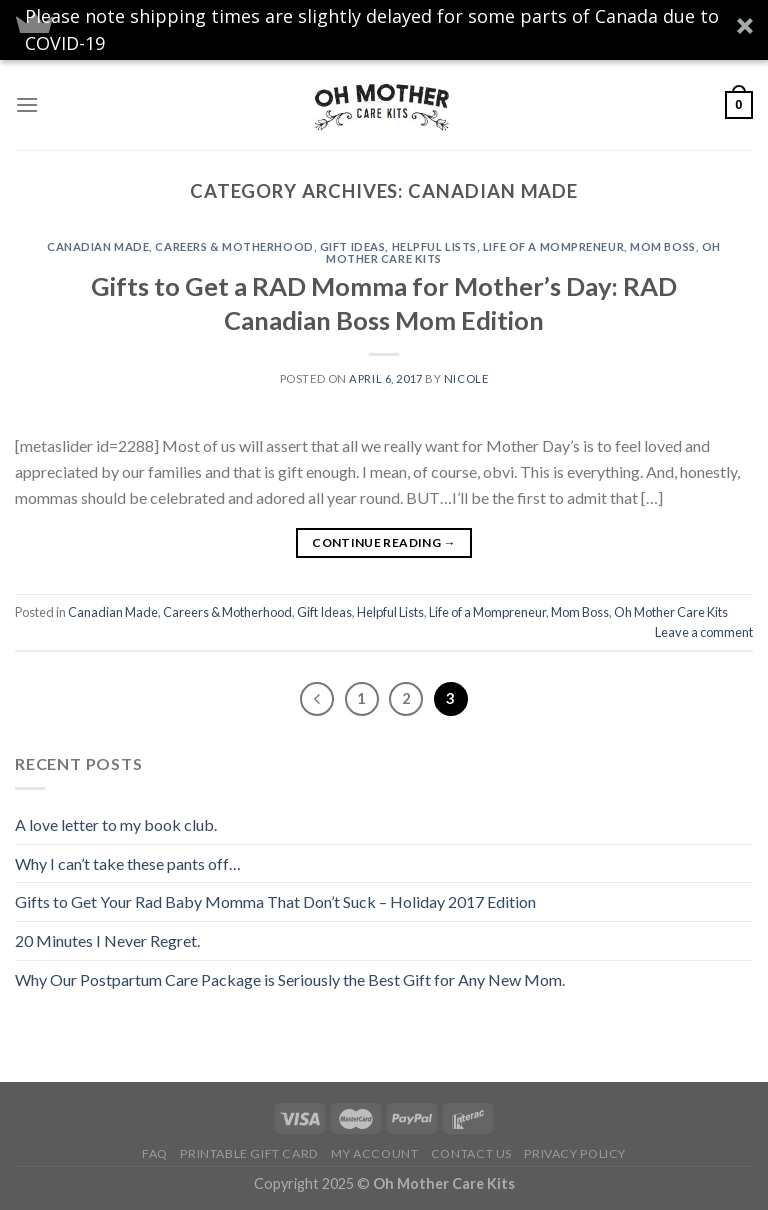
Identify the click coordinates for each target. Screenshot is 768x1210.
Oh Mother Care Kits (671, 612)
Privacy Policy (575, 1153)
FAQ (155, 1153)
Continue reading (384, 542)
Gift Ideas (353, 246)
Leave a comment (704, 632)
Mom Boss (662, 246)
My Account (374, 1153)
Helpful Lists (434, 246)
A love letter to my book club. (116, 824)
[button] (384, 30)
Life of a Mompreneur (553, 246)
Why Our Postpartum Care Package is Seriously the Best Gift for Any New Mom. (290, 979)
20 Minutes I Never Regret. (107, 940)
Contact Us (471, 1153)
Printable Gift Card (249, 1153)
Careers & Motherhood (234, 246)
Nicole (466, 378)
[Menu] (27, 104)
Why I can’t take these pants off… (128, 863)
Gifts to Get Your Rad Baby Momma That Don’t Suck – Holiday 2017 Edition (275, 901)
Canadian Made (98, 246)
